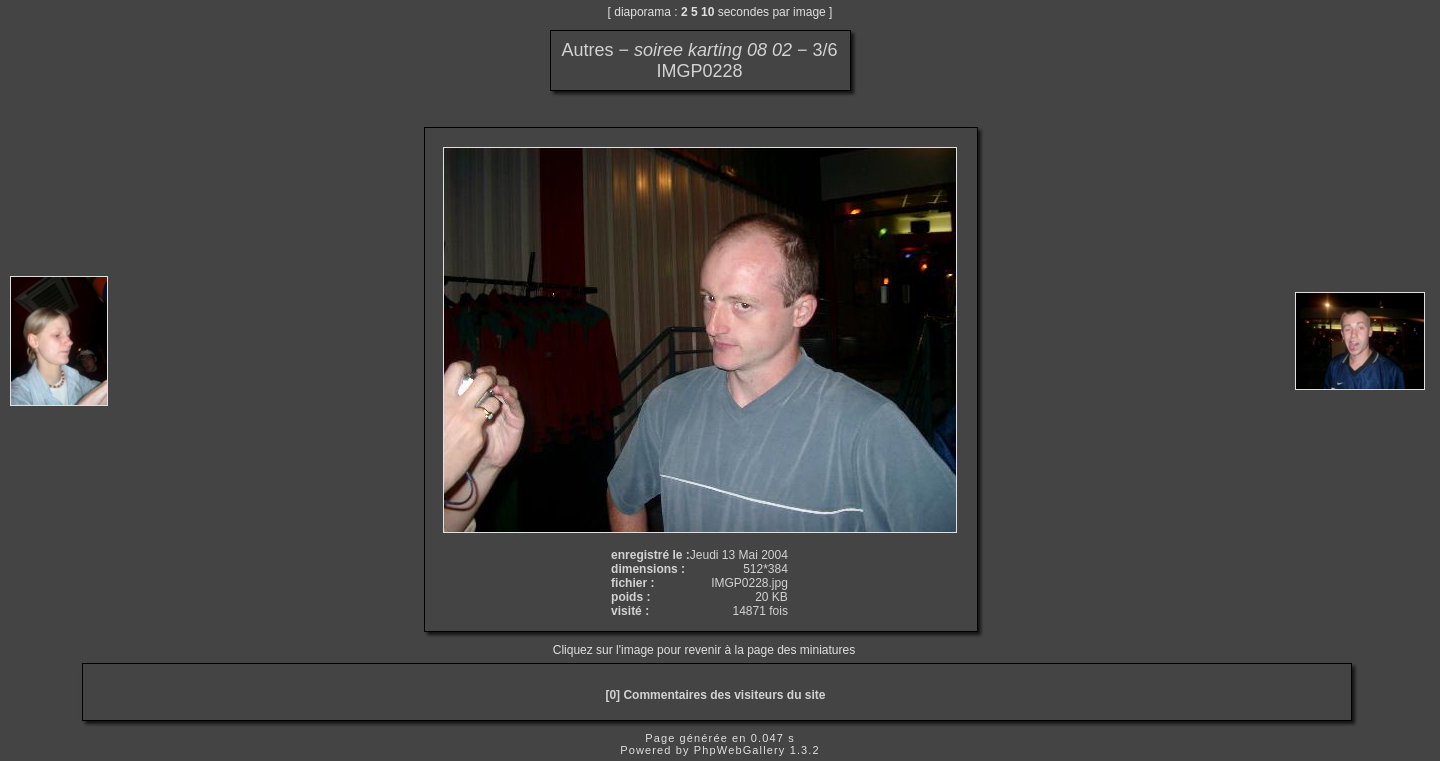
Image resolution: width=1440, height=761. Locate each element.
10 (707, 12)
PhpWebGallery (740, 750)
